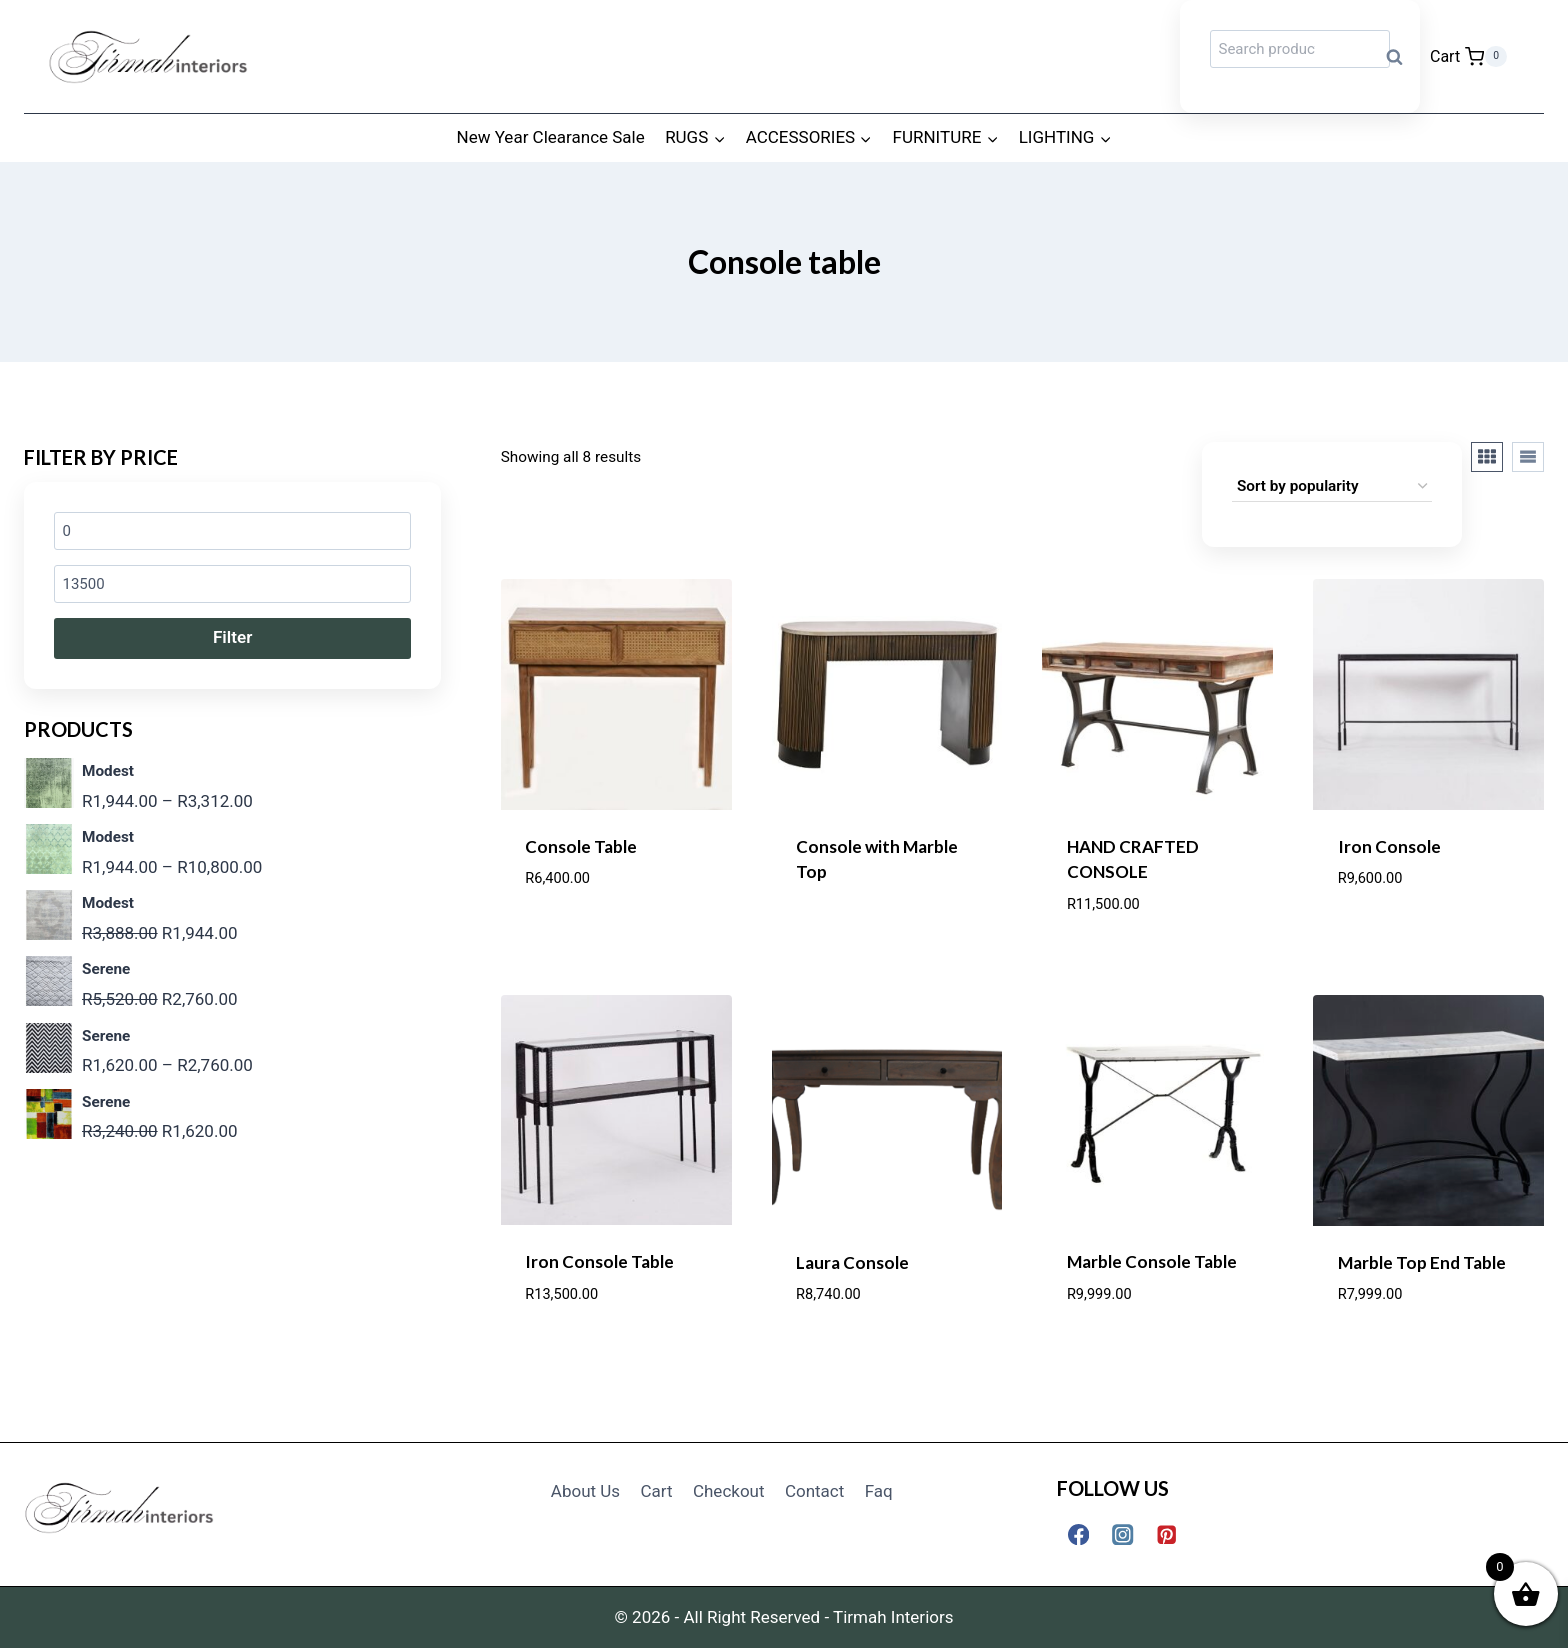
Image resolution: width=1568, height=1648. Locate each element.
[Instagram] (1122, 1534)
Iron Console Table (599, 1261)
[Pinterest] (1167, 1534)
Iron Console (1389, 846)
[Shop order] (1332, 487)
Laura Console (852, 1262)
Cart (657, 1491)
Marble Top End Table (1422, 1262)
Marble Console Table (1152, 1261)
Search (1401, 56)
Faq (879, 1491)
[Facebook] (1078, 1534)
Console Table (581, 846)
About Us (585, 1491)
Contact (814, 1491)
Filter (232, 637)
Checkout (729, 1491)
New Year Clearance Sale (551, 137)
